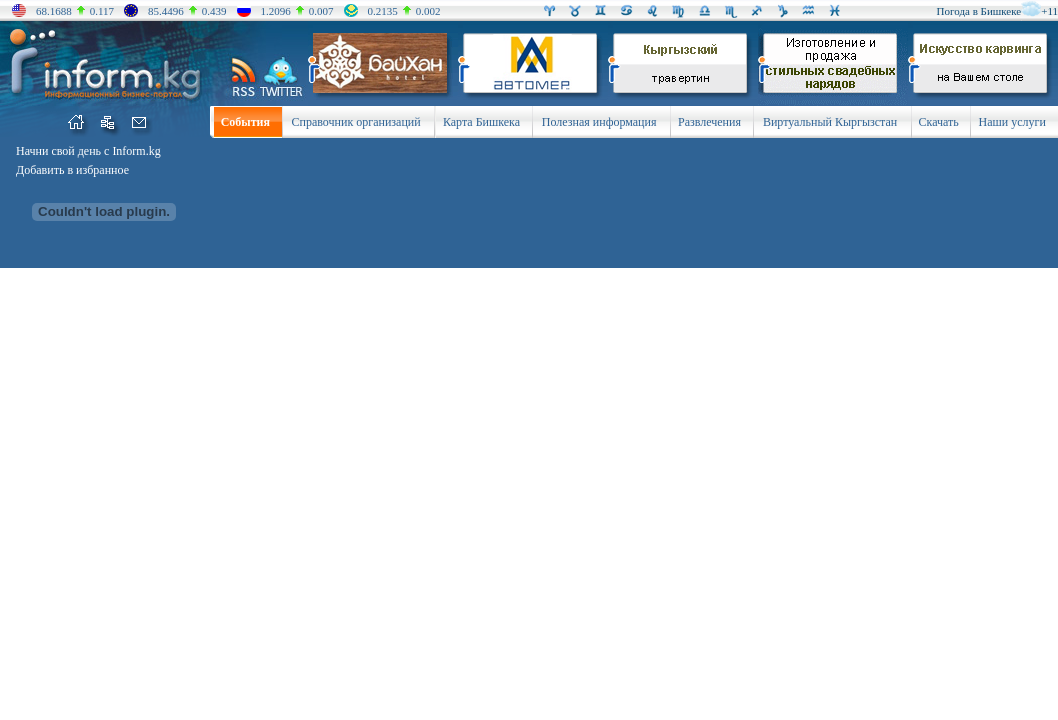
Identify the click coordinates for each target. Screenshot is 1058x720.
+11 (1049, 11)
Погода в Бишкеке (979, 11)
